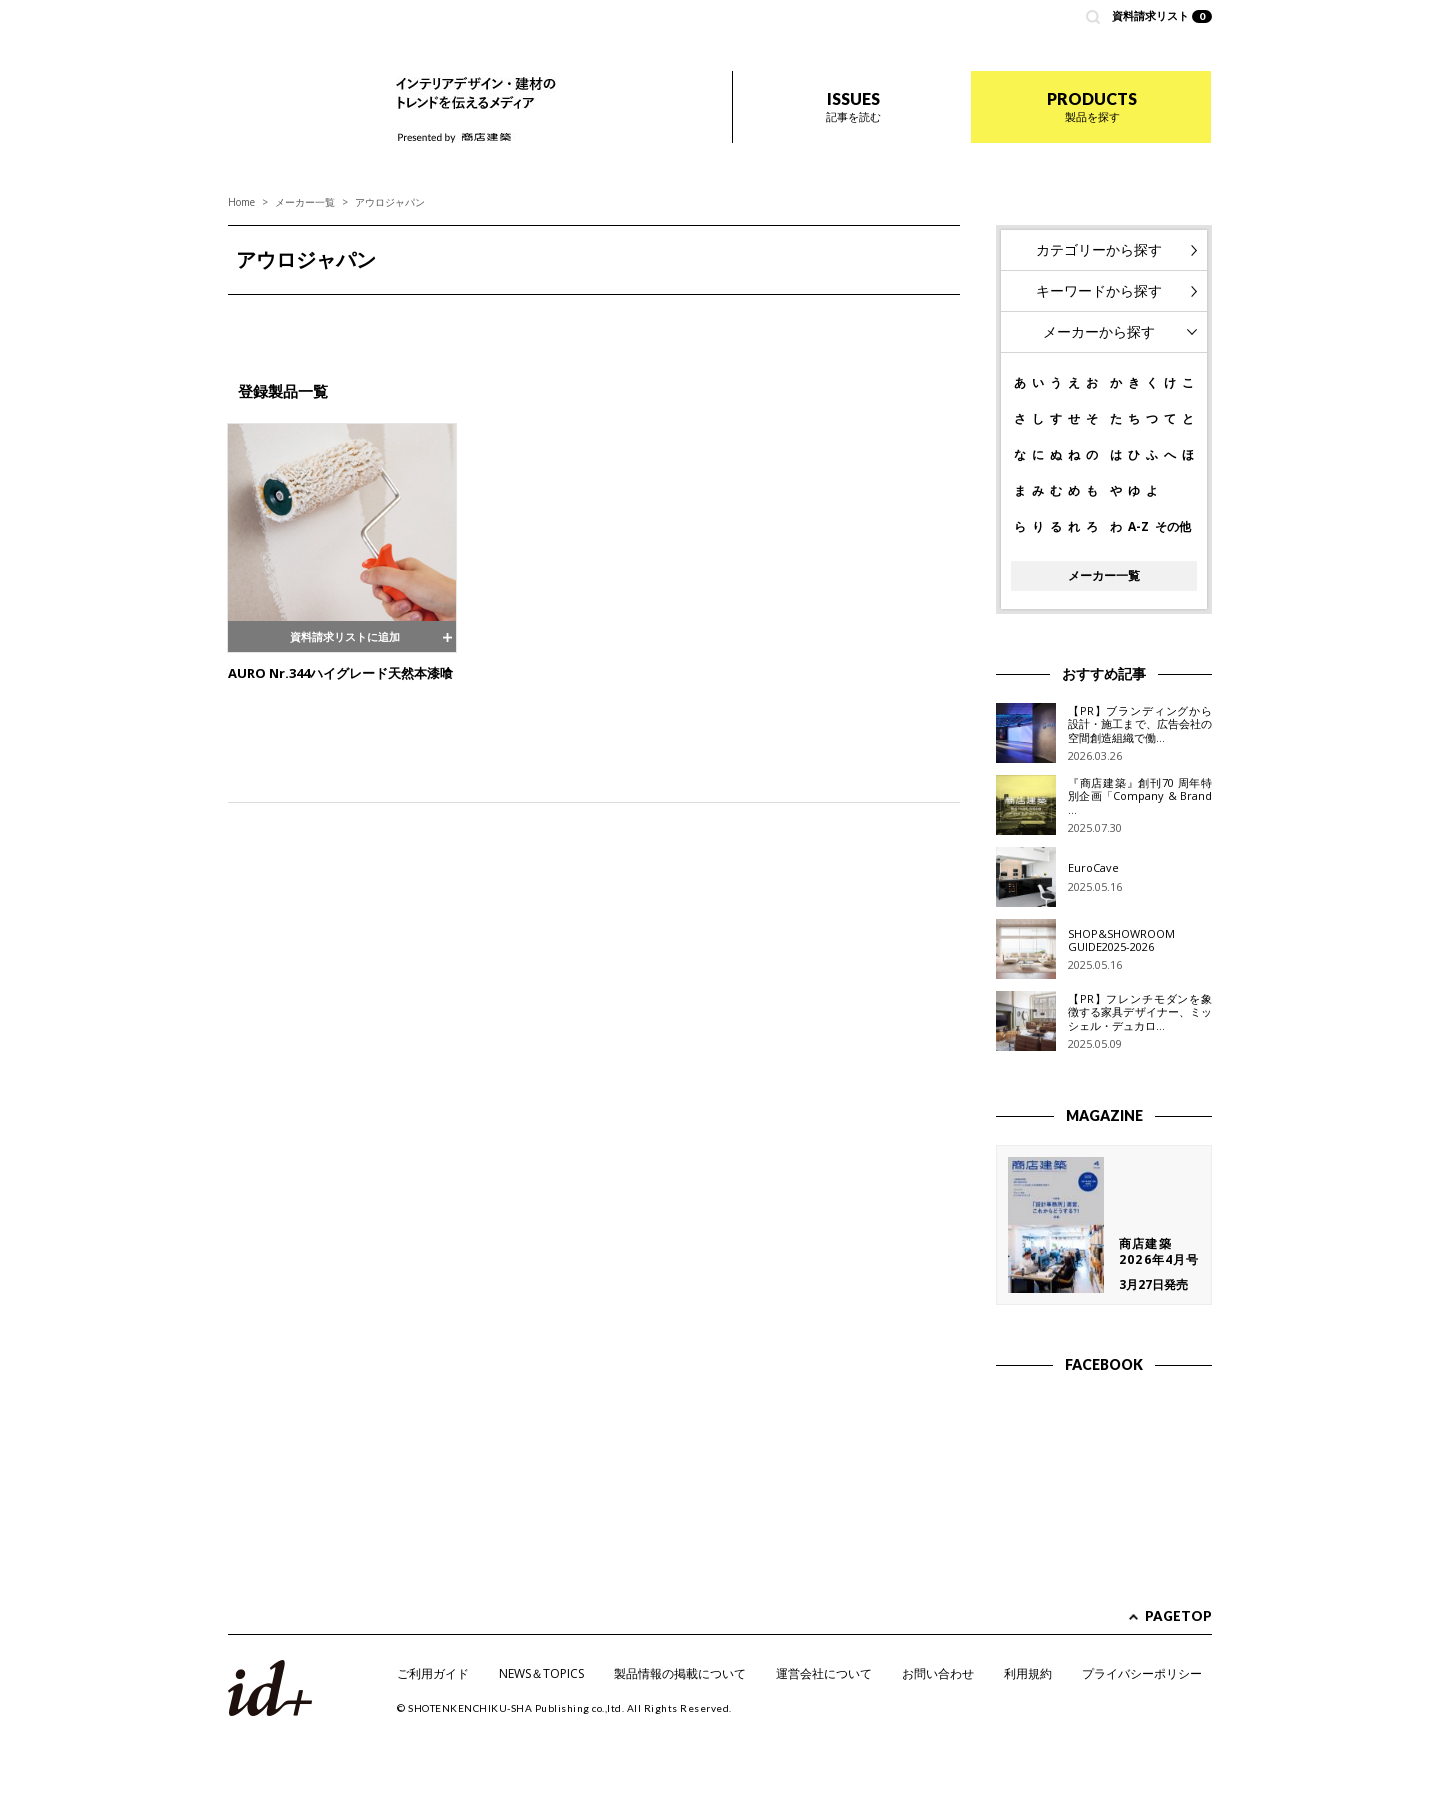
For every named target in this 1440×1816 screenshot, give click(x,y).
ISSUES (853, 106)
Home (241, 202)
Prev (254, 319)
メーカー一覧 (305, 202)
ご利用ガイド (433, 1673)
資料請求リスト (1162, 15)
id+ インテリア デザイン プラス (295, 89)
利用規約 (1028, 1673)
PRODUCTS (1092, 106)
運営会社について (824, 1673)
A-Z (1138, 527)
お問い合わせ (938, 1673)
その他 (1173, 527)
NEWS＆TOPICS (541, 1673)
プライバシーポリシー (1142, 1673)
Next (934, 319)
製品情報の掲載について (680, 1673)
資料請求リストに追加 (342, 635)
